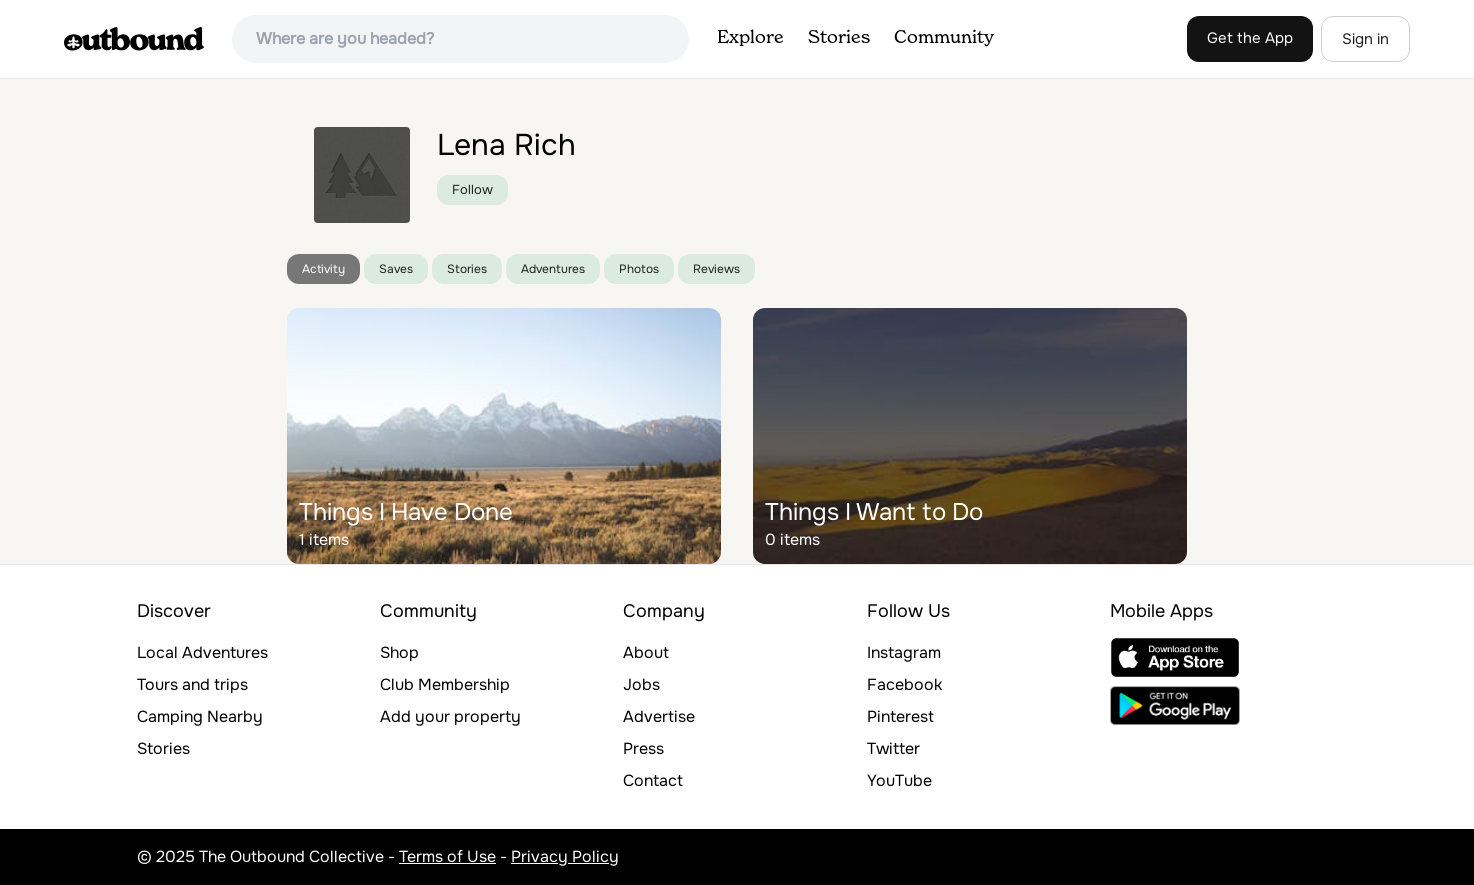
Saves (396, 269)
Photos (639, 269)
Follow (472, 189)
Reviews (716, 269)
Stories (839, 38)
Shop (399, 652)
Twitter (893, 748)
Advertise (659, 716)
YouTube (899, 780)
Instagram (904, 652)
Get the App (1250, 38)
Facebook (904, 684)
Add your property (450, 716)
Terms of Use (447, 856)
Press (643, 748)
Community (944, 38)
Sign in (1365, 39)
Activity (323, 269)
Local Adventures (202, 652)
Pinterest (900, 716)
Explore (750, 38)
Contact (653, 780)
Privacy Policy (565, 856)
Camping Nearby (200, 716)
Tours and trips (192, 684)
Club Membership (445, 684)
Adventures (553, 269)
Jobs (641, 684)
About (646, 652)
